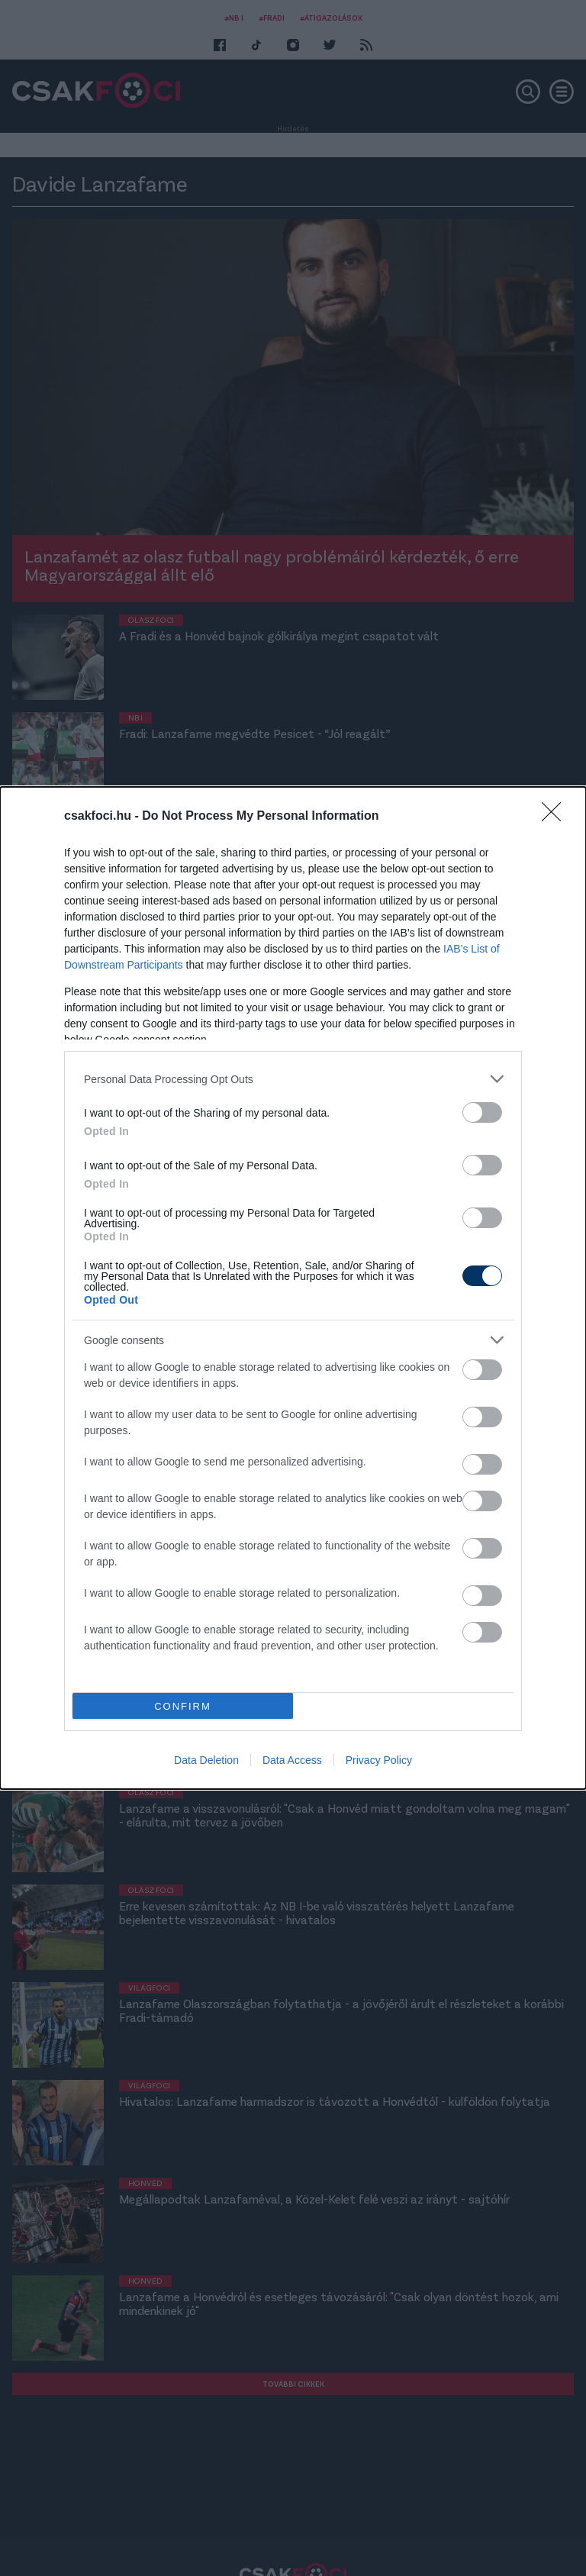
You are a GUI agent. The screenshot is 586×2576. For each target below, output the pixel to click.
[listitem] (293, 1079)
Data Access (292, 1760)
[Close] (556, 816)
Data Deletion (206, 1760)
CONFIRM (182, 1706)
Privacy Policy (379, 1760)
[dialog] (293, 1288)
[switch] (482, 1112)
